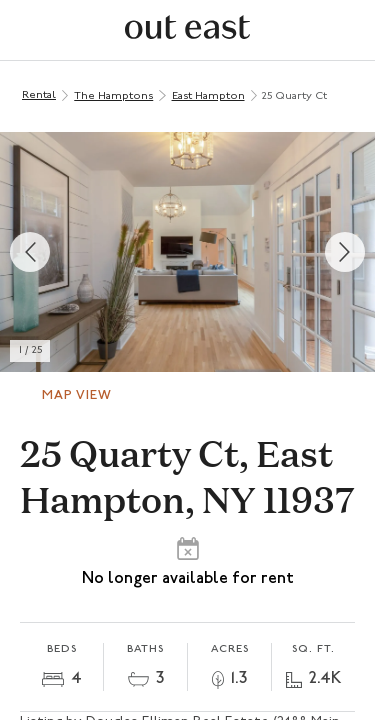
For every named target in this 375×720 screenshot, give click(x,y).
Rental (39, 95)
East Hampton (208, 96)
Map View (77, 395)
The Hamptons (113, 96)
